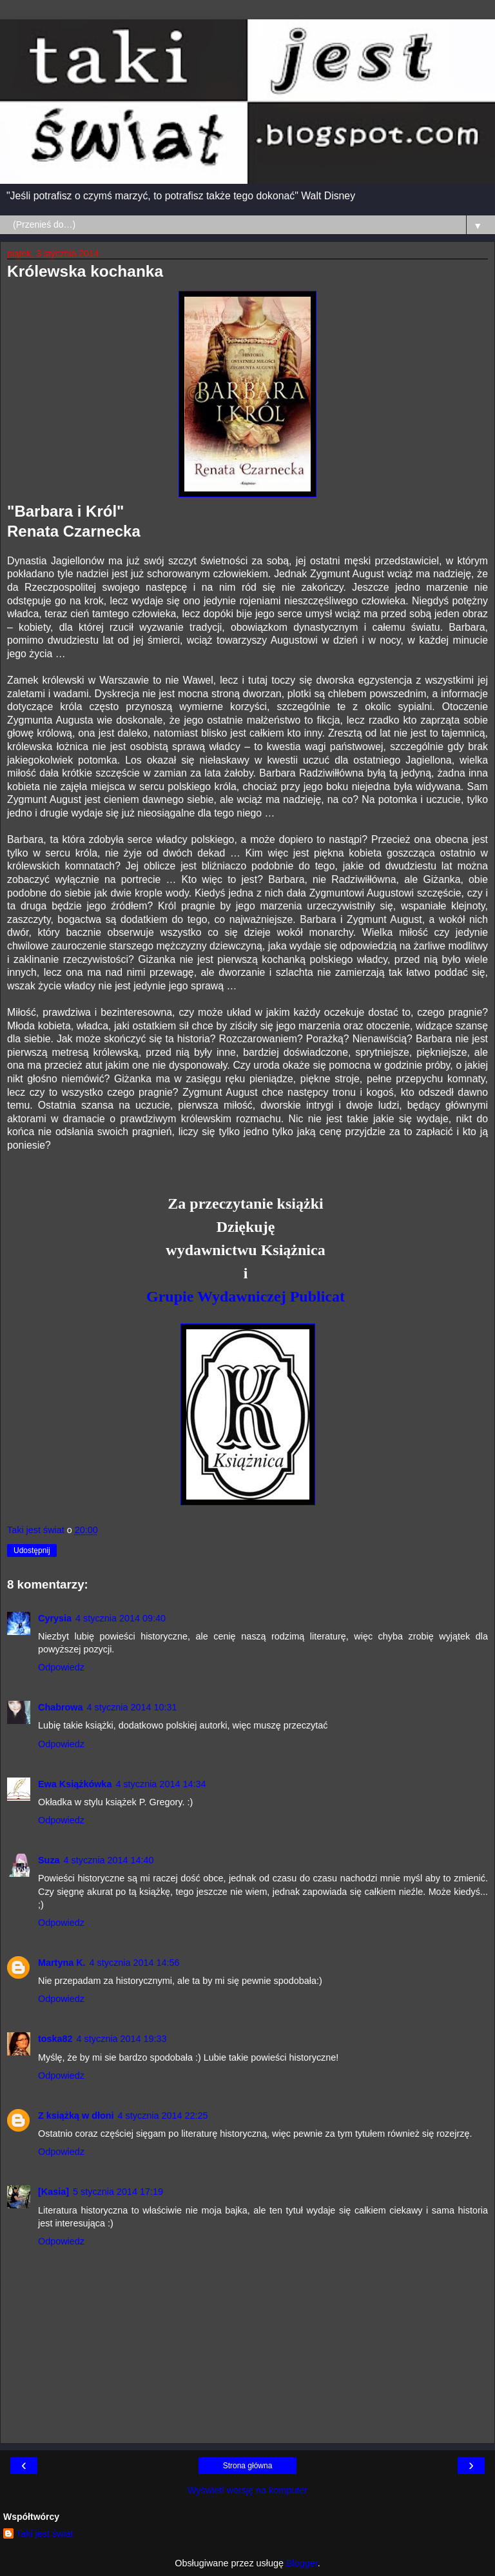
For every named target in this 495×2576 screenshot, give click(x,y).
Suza (49, 1860)
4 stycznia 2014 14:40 (109, 1860)
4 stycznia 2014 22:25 (163, 2115)
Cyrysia (55, 1618)
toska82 (55, 2039)
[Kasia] (53, 2191)
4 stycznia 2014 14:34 (160, 1784)
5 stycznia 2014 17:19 (118, 2191)
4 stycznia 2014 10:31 (132, 1707)
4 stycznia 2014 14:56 (135, 1962)
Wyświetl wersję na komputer (247, 2490)
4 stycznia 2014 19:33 (122, 2039)
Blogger (302, 2563)
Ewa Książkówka (75, 1784)
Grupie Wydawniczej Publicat (245, 1296)
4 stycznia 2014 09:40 (120, 1618)
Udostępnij (32, 1550)
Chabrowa (60, 1707)
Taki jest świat (44, 2533)
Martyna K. (62, 1962)
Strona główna (248, 2465)
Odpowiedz (61, 1667)
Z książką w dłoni (76, 2115)
